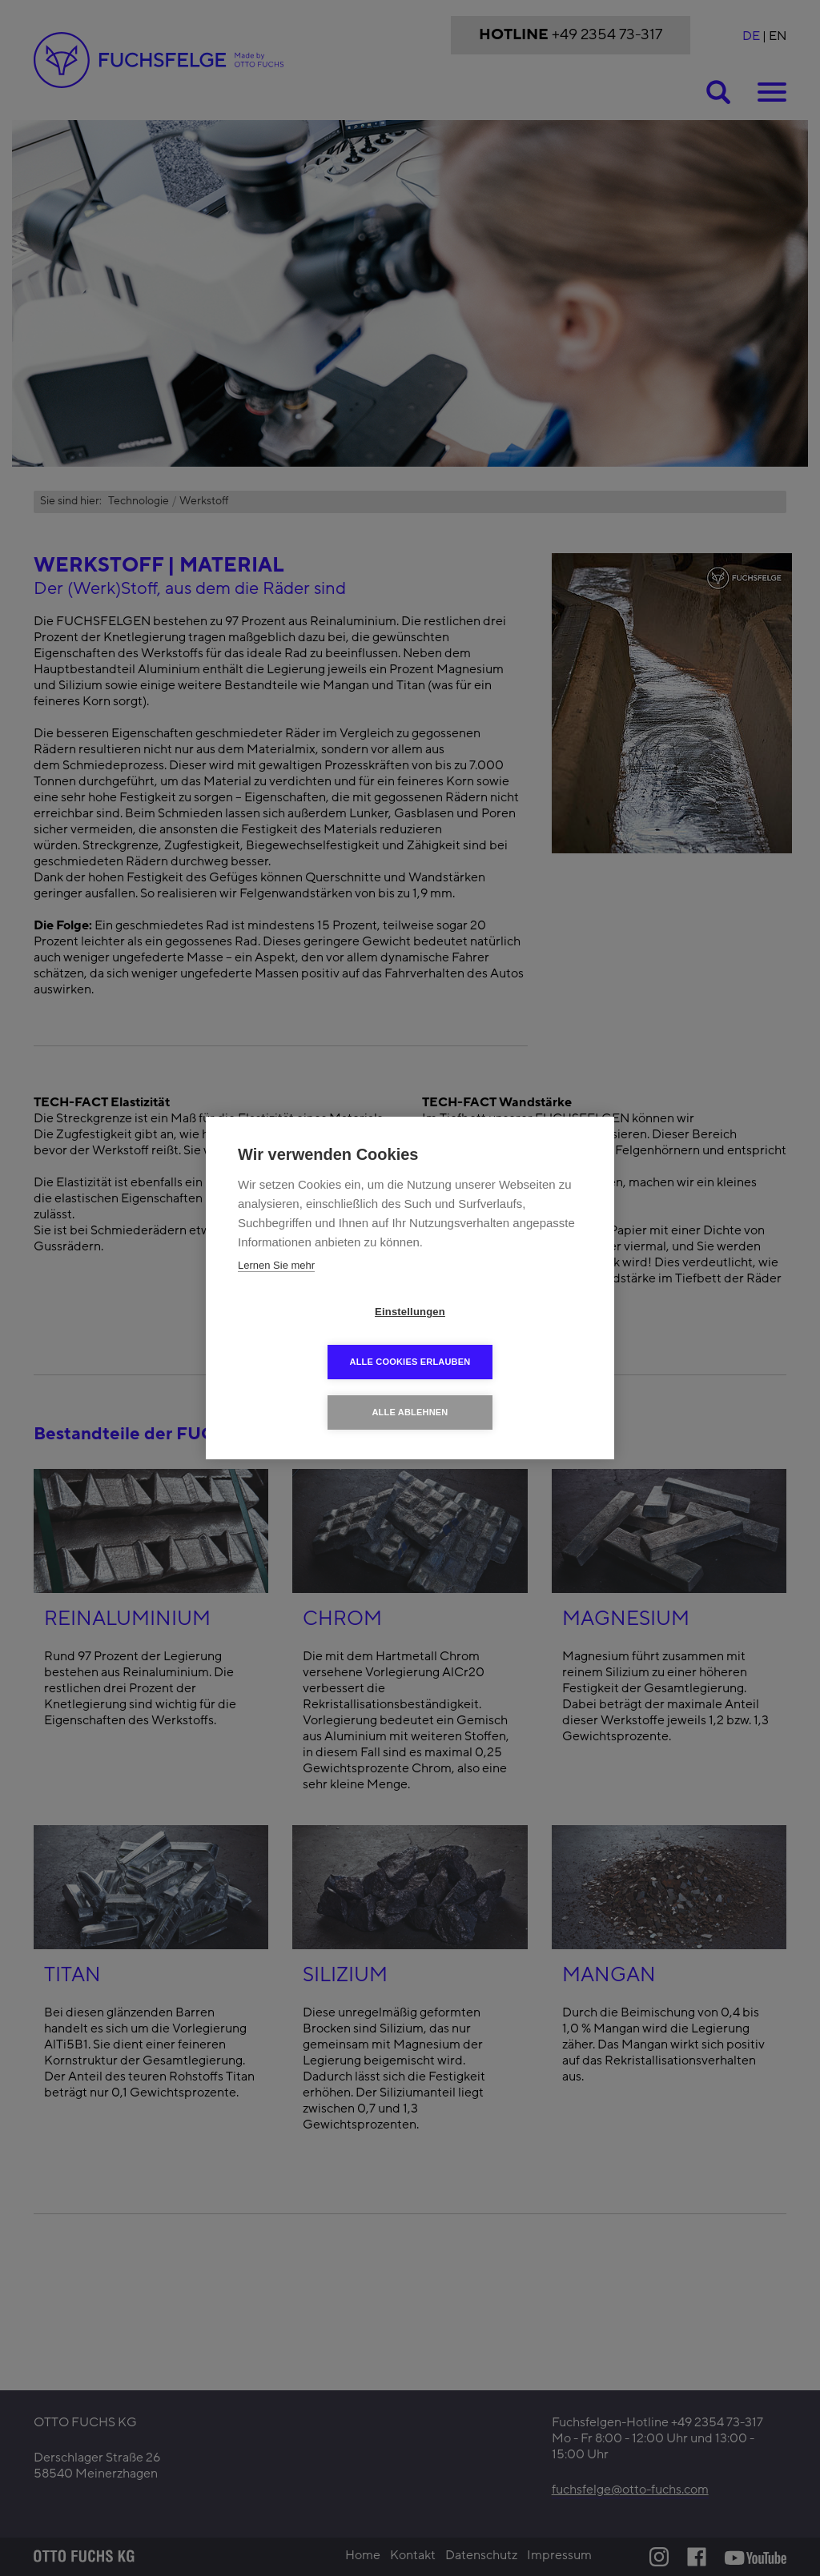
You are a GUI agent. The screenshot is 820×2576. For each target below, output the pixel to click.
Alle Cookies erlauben (502, 1337)
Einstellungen (318, 1337)
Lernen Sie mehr (276, 1291)
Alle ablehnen (410, 1387)
